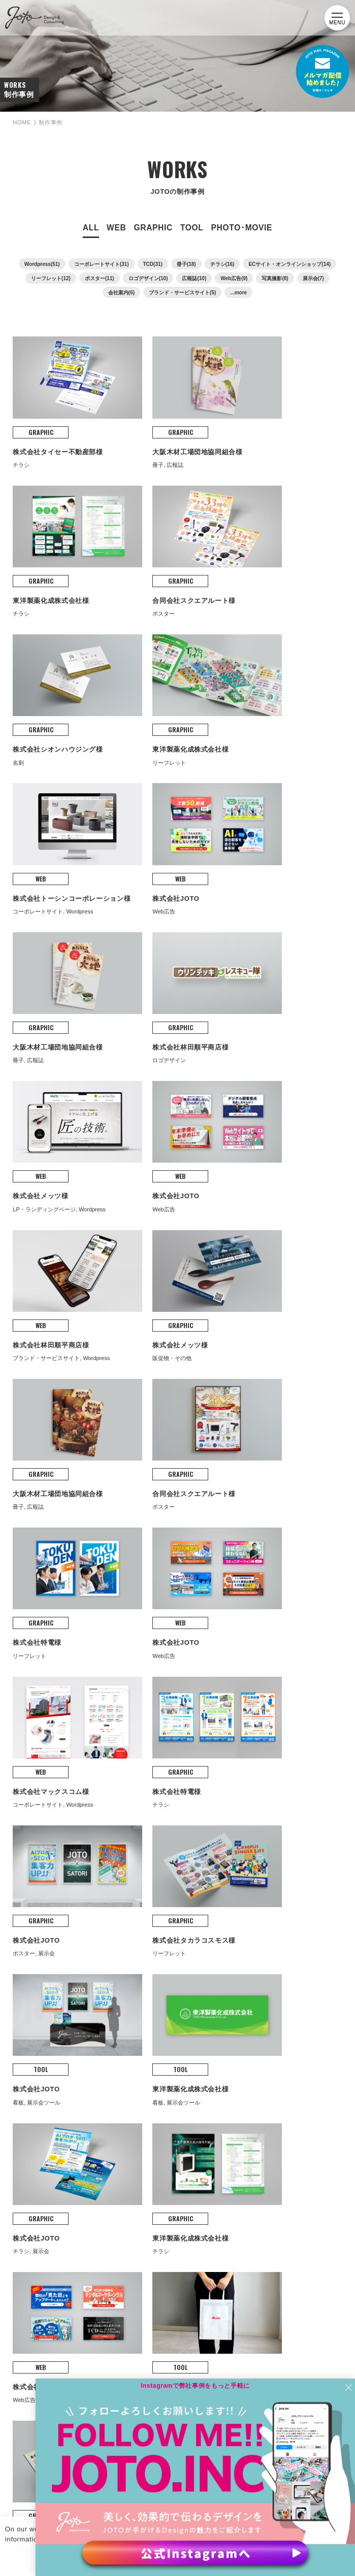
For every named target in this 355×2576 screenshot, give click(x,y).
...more (238, 305)
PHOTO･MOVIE (242, 240)
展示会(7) (313, 291)
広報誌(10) (194, 291)
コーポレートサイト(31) (101, 277)
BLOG (29, 2159)
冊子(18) (186, 277)
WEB (116, 240)
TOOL (192, 240)
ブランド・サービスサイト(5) (182, 305)
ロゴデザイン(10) (148, 291)
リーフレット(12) (51, 291)
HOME (24, 135)
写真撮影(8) (275, 291)
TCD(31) (153, 277)
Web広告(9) (233, 291)
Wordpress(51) (42, 277)
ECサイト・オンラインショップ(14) (289, 277)
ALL (91, 240)
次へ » (241, 1698)
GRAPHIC (153, 240)
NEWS (30, 2183)
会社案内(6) (121, 305)
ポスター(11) (99, 291)
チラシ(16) (222, 277)
